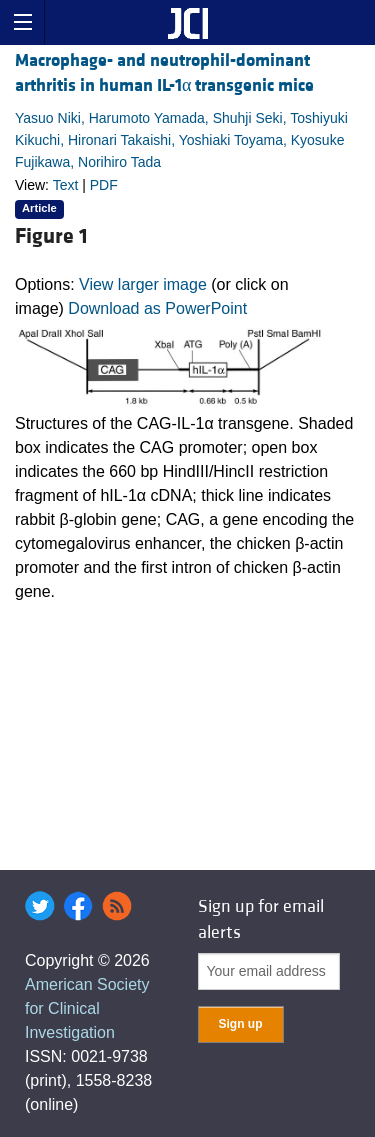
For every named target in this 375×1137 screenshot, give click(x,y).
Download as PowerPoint (157, 308)
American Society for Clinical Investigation (87, 1008)
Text (66, 185)
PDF (104, 185)
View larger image (143, 284)
